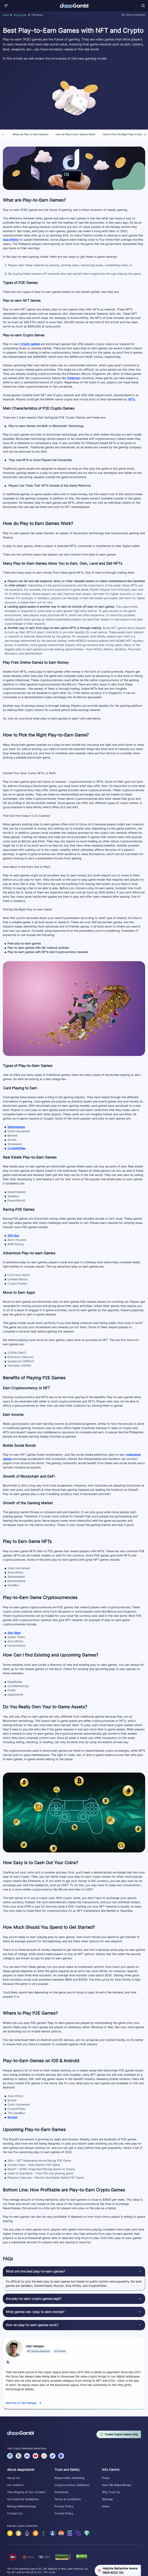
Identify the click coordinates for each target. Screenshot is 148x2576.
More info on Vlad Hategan (21, 2402)
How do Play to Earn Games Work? (76, 134)
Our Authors (15, 2485)
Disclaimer (62, 2492)
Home (6, 14)
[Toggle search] (143, 5)
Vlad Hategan (35, 2346)
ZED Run (13, 1235)
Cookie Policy (64, 2513)
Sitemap (107, 2499)
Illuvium (12, 2117)
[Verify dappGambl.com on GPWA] (63, 2557)
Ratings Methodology (21, 2506)
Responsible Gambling (69, 2478)
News (105, 2506)
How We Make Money (116, 2485)
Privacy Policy (64, 2506)
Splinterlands (16, 1127)
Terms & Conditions (68, 2499)
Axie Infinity (11, 239)
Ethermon (73, 378)
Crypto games (30, 344)
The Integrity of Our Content (26, 2492)
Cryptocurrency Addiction (72, 2485)
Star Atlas (13, 1633)
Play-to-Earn (20, 14)
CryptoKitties (16, 1148)
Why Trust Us (111, 2492)
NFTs (131, 399)
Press (105, 2478)
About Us (13, 2478)
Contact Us (14, 2513)
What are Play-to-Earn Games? (31, 134)
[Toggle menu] (6, 5)
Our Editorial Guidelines (23, 2499)
